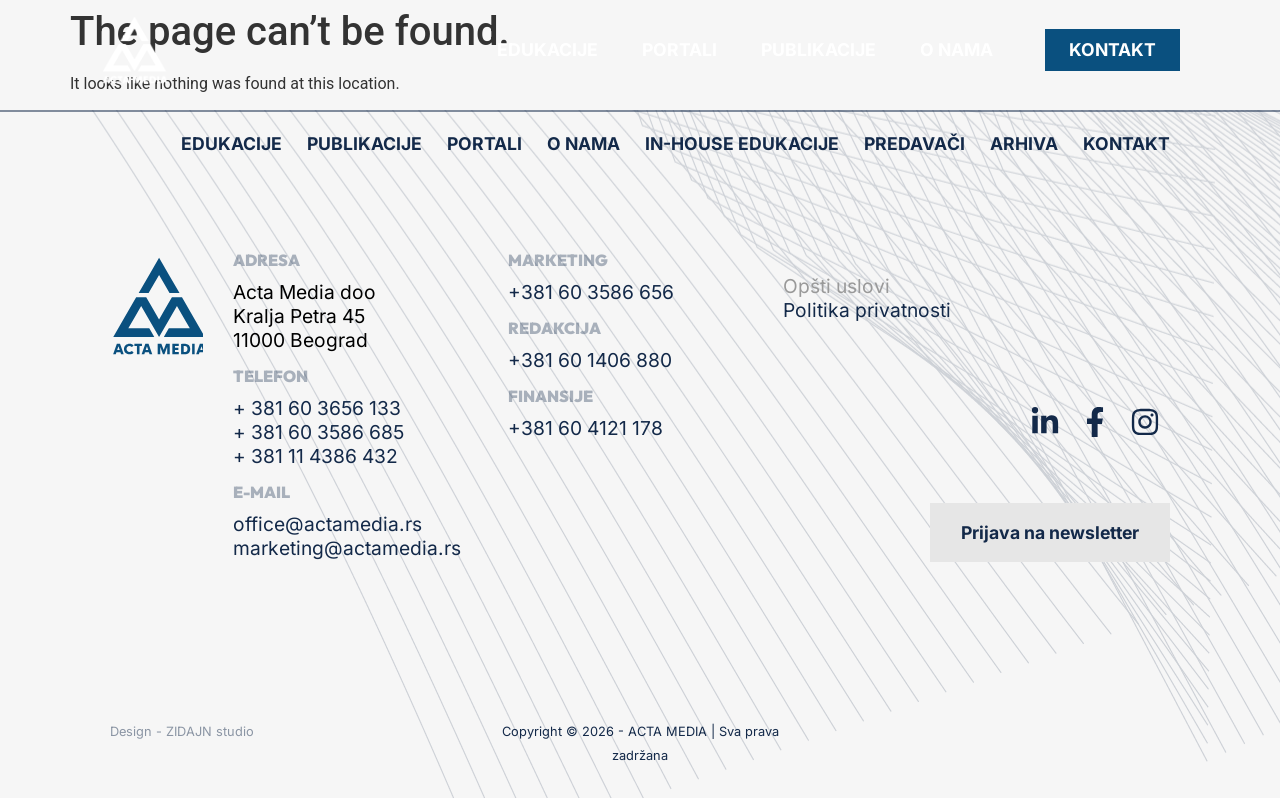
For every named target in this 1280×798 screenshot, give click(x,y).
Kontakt (1126, 143)
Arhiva (1024, 143)
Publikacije (818, 49)
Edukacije (547, 49)
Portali (679, 49)
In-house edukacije (742, 143)
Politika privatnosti (867, 310)
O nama (956, 49)
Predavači (914, 143)
